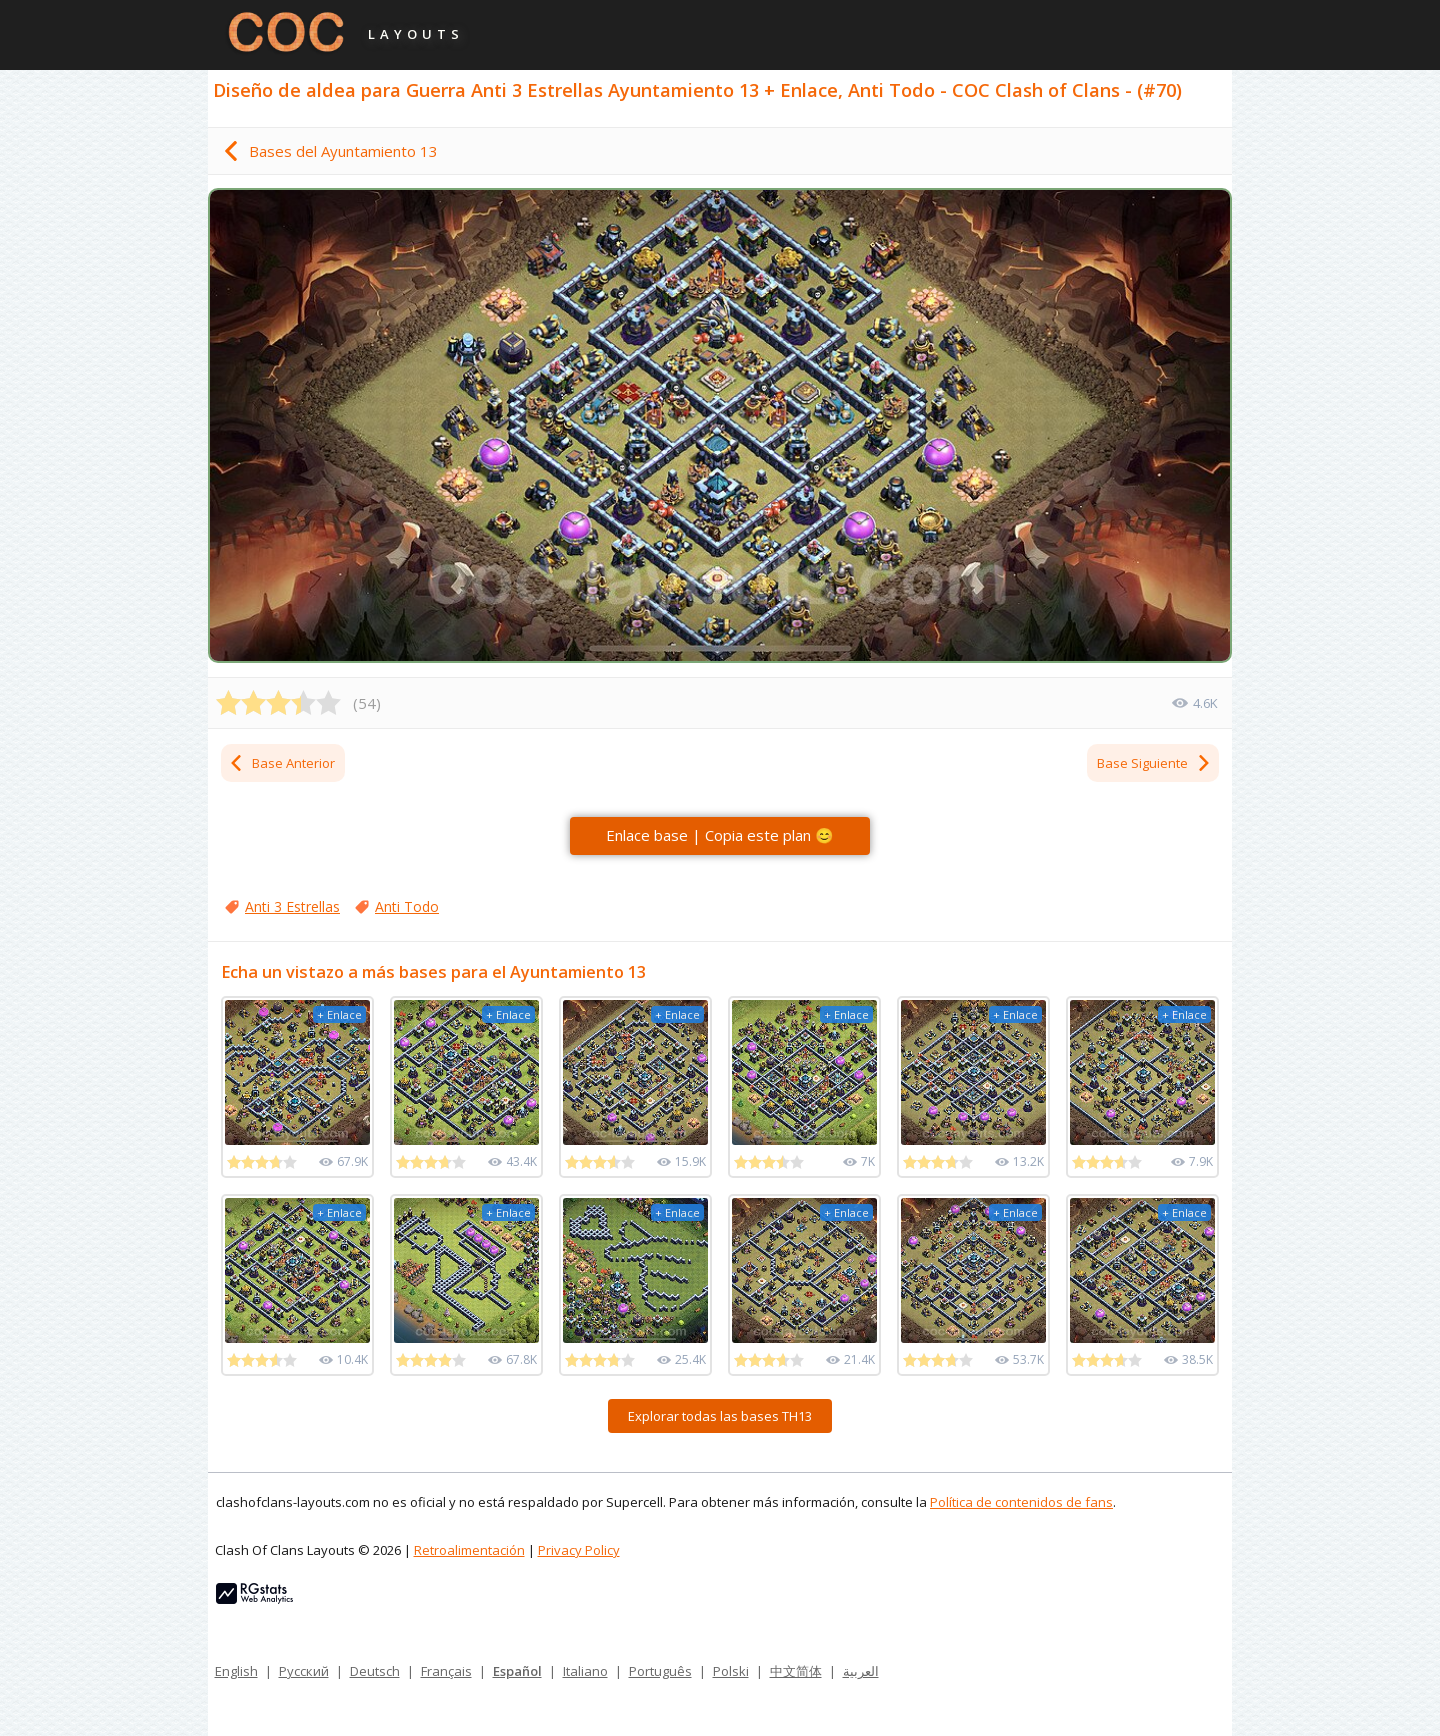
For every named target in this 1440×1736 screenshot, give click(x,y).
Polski (731, 1671)
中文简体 (796, 1671)
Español (517, 1671)
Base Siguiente (1154, 763)
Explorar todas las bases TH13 (720, 1416)
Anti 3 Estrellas (292, 906)
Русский (304, 1671)
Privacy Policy (579, 1550)
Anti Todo (407, 906)
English (236, 1671)
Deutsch (375, 1671)
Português (660, 1671)
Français (446, 1671)
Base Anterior (281, 763)
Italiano (585, 1671)
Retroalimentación (469, 1550)
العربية (861, 1671)
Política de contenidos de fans (1021, 1502)
